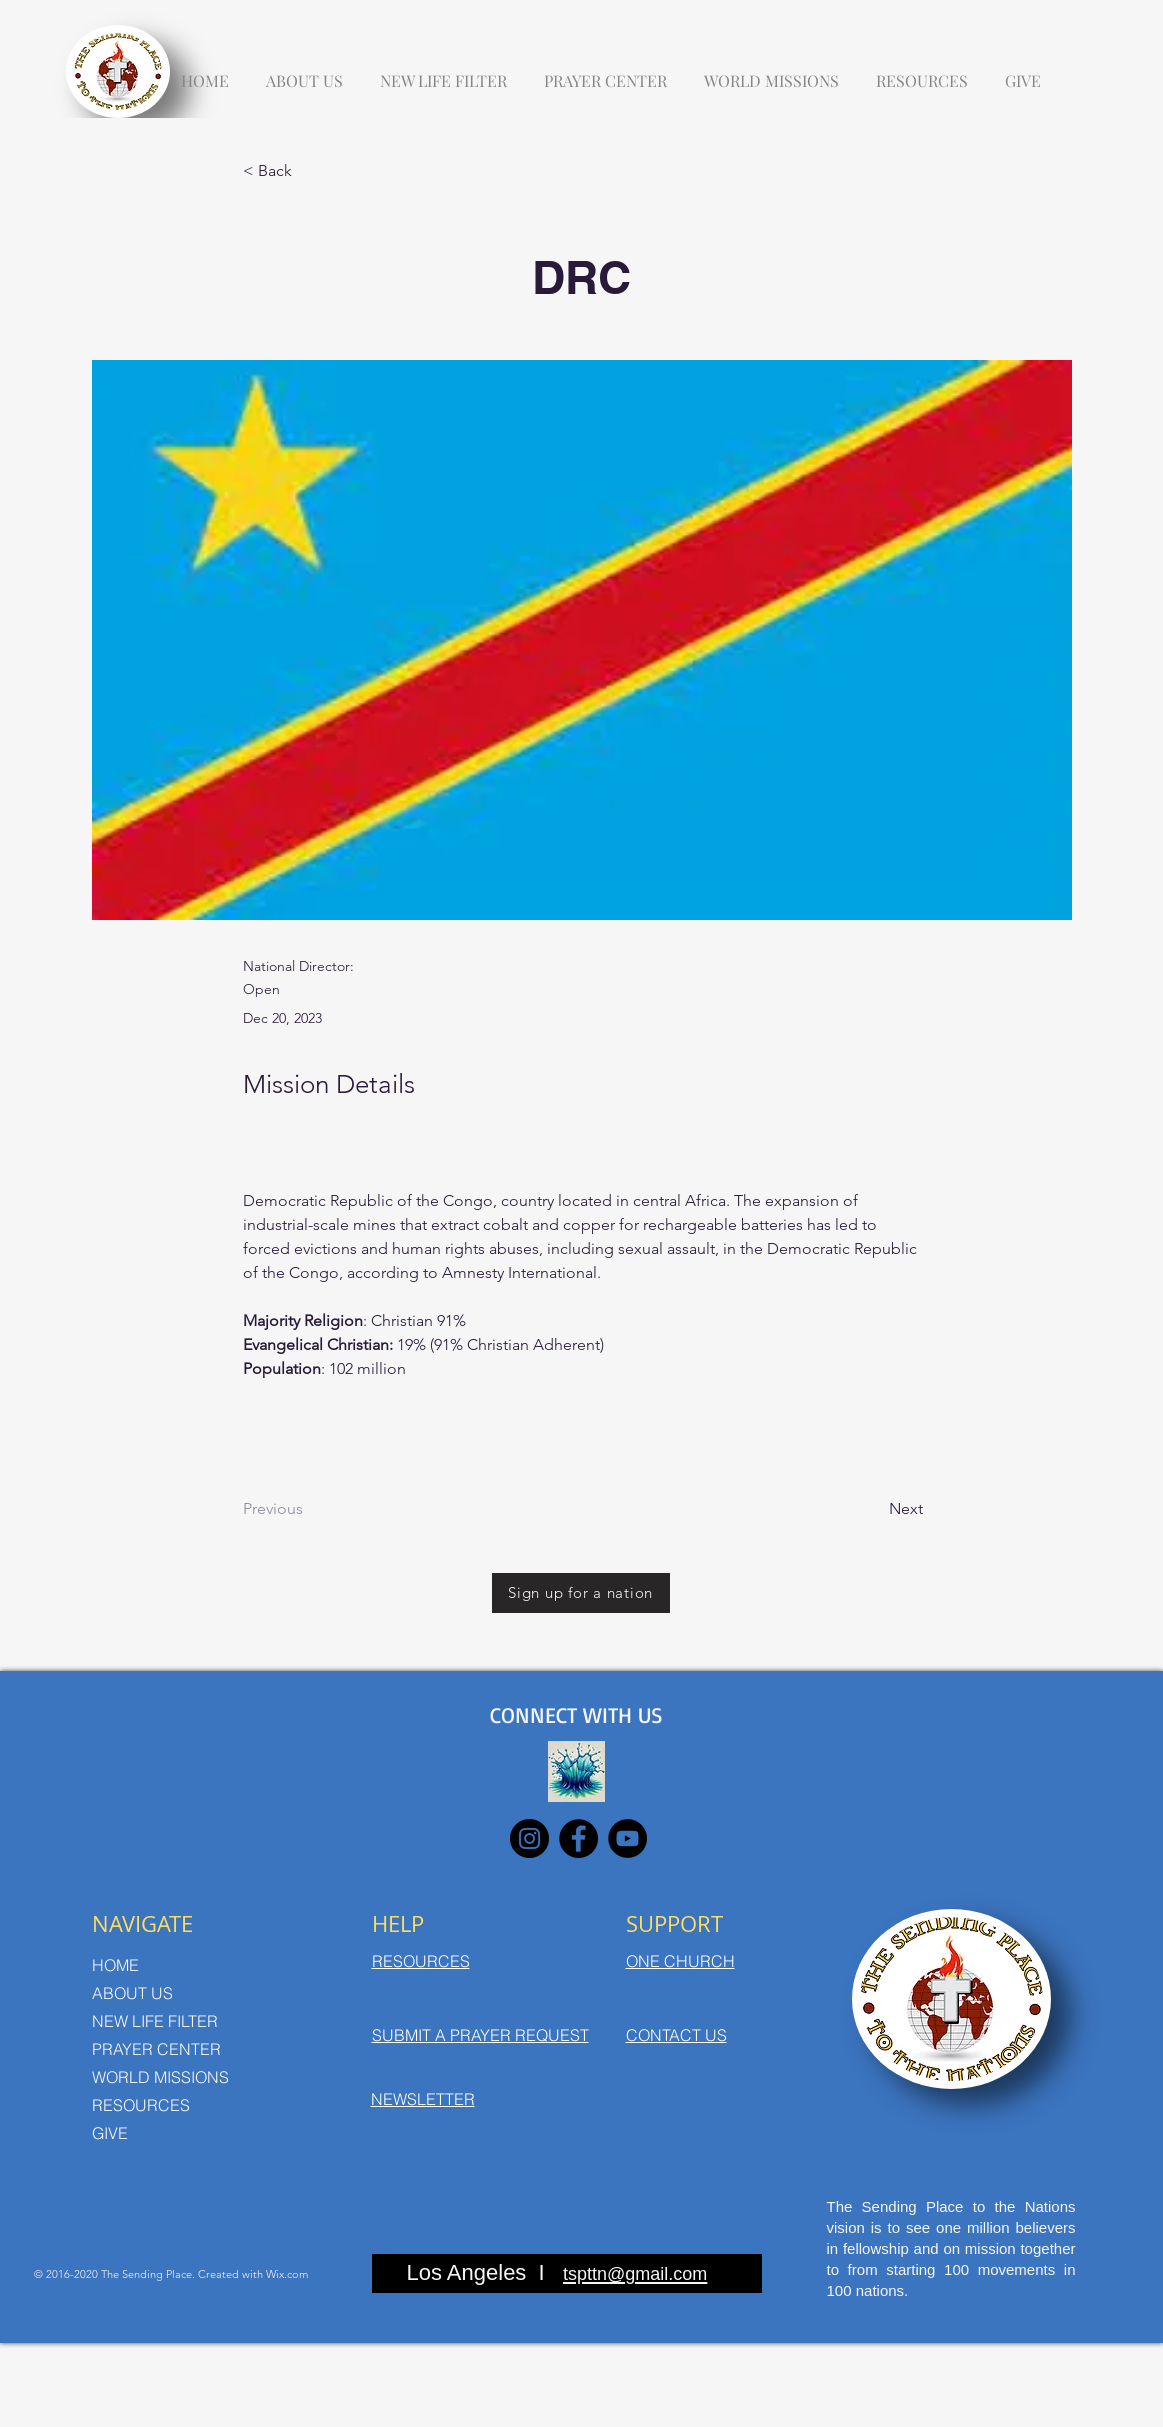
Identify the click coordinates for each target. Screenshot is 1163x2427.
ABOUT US (132, 1993)
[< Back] (309, 171)
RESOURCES (141, 2105)
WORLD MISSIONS (160, 2077)
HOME (115, 1965)
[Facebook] (578, 1838)
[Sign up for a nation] (581, 1593)
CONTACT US (676, 2035)
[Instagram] (529, 1838)
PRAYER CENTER (156, 2049)
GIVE (110, 2133)
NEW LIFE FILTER (155, 2021)
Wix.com (287, 2274)
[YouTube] (627, 1838)
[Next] (873, 1510)
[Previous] (309, 1510)
